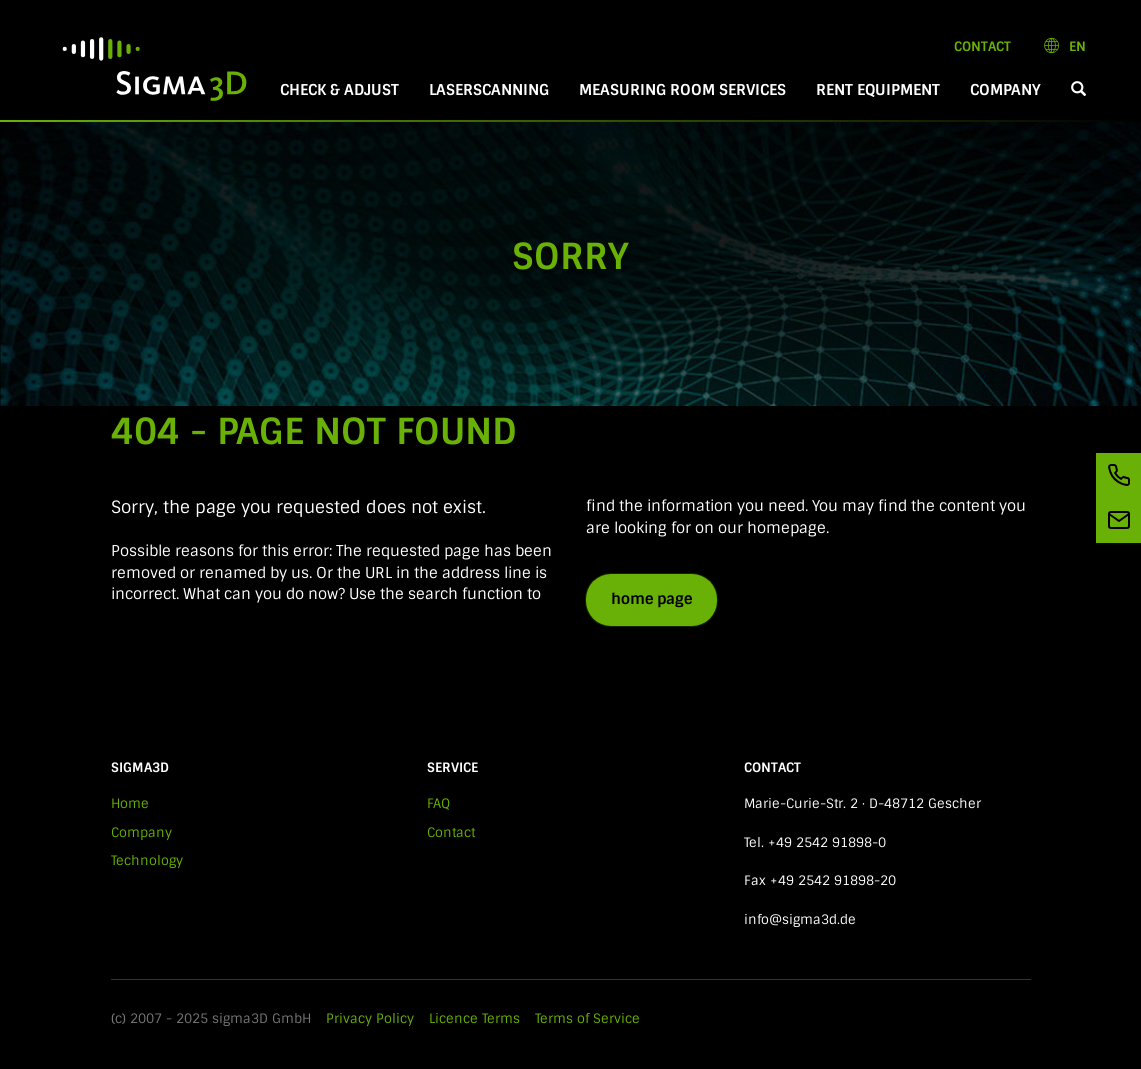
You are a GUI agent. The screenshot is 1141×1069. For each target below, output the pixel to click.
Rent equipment (878, 90)
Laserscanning (489, 90)
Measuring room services (682, 90)
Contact (982, 46)
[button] (1078, 90)
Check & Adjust (339, 90)
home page (651, 599)
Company (1005, 90)
